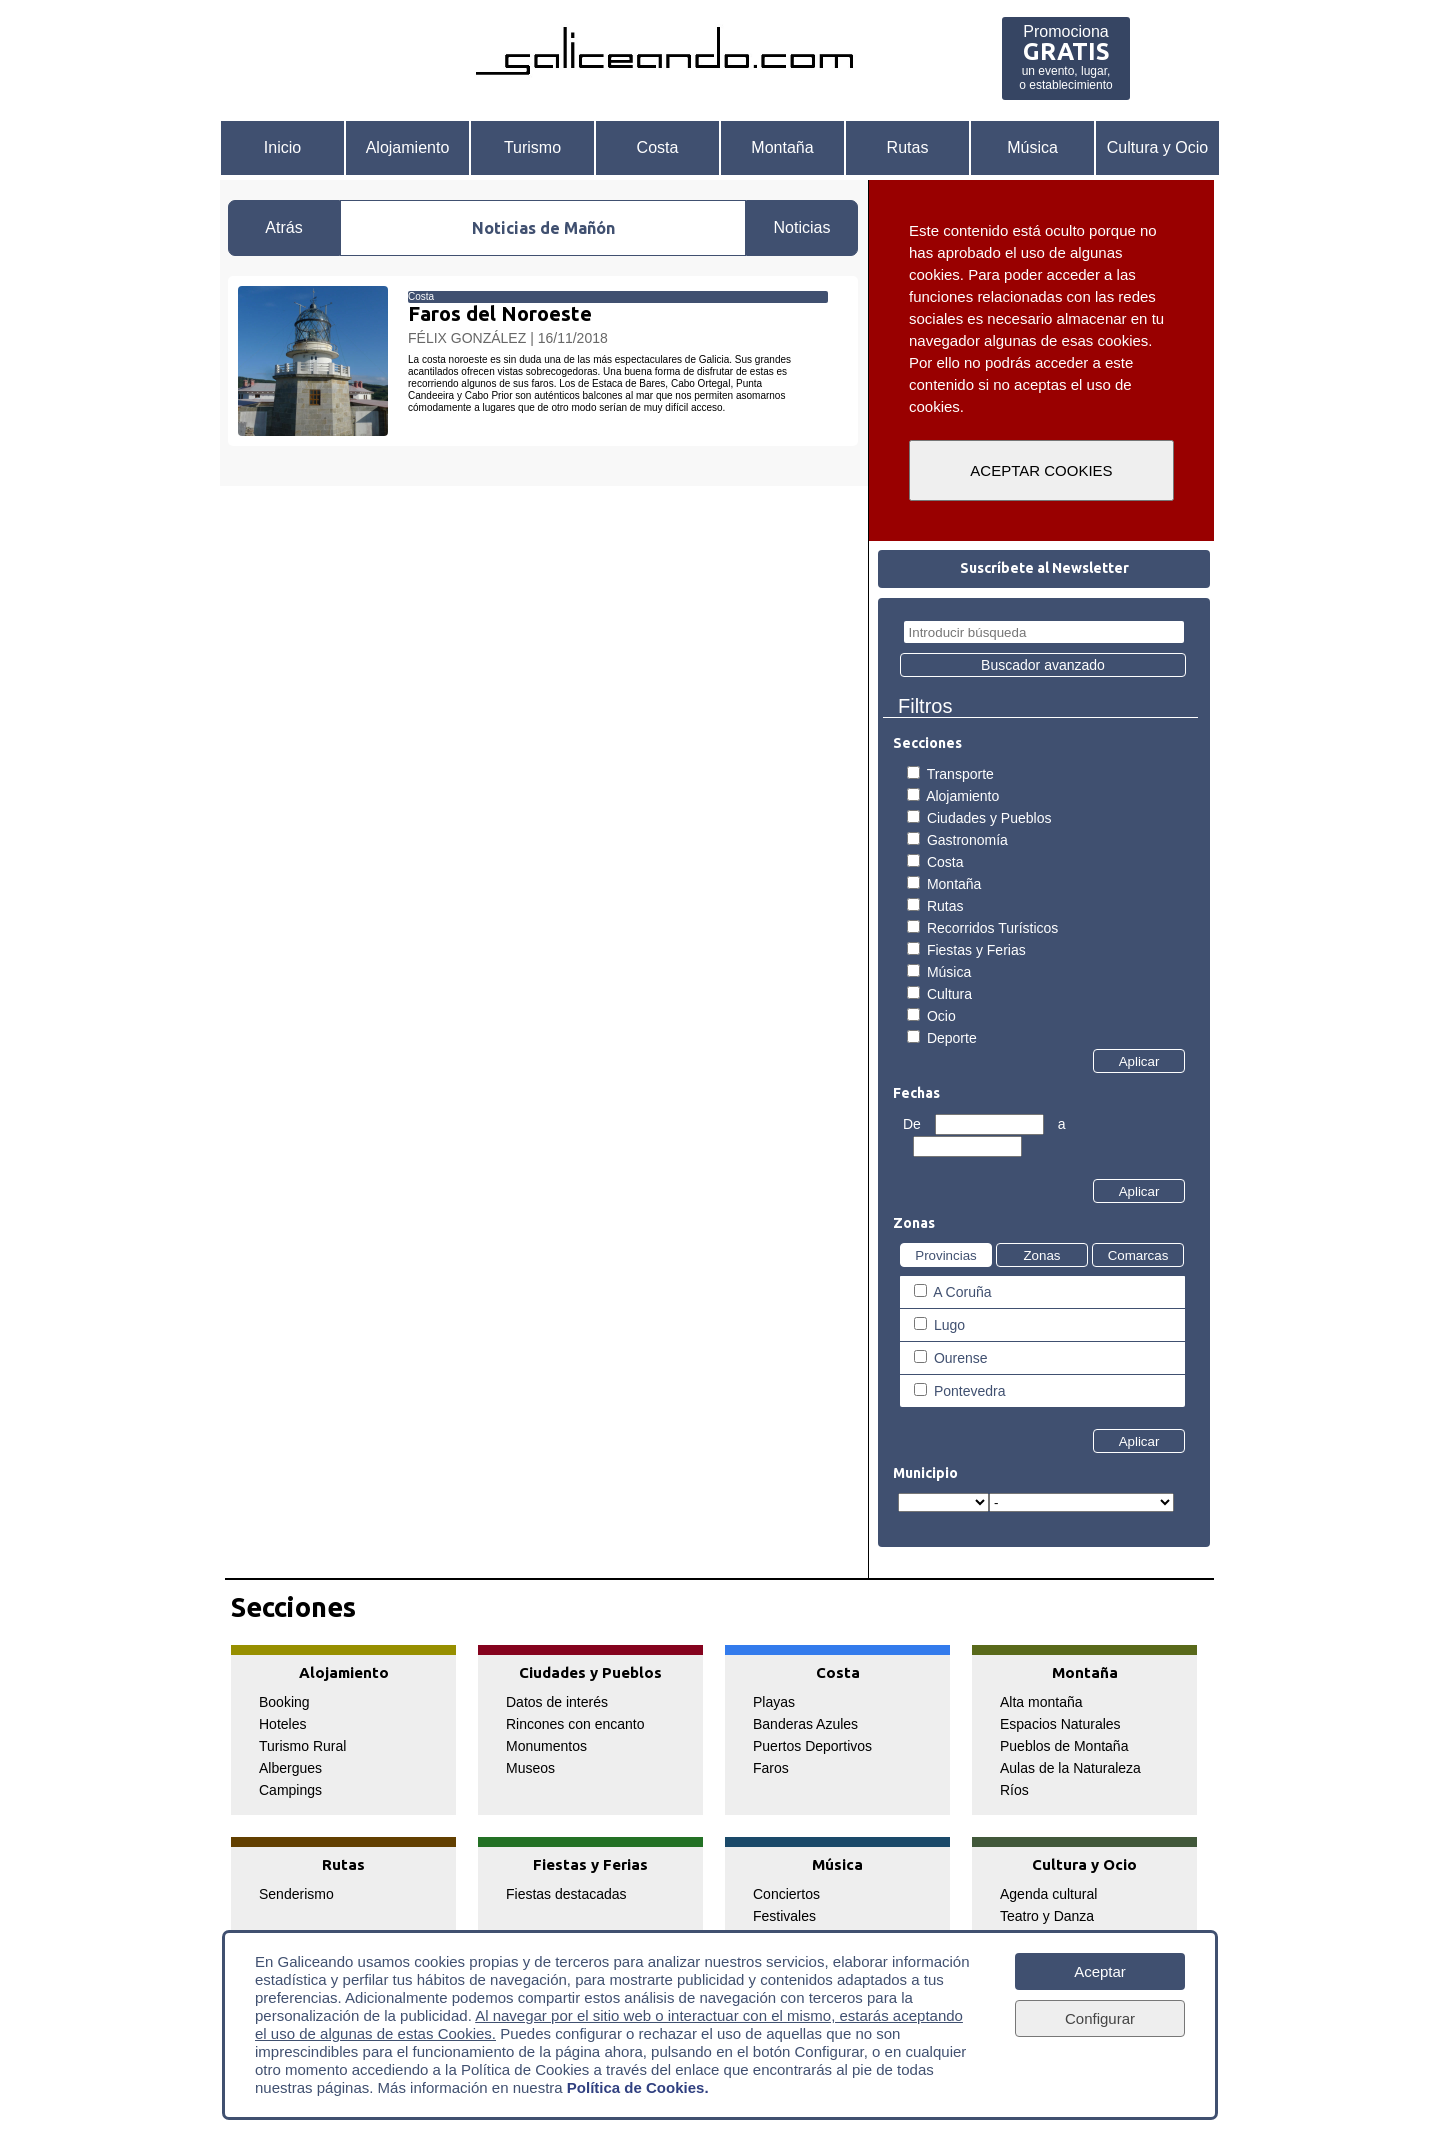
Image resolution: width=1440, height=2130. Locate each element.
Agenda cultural (1048, 1894)
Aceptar (1100, 1971)
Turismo (532, 147)
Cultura (949, 994)
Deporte (952, 1038)
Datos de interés (557, 1702)
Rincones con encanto (575, 1724)
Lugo (949, 1325)
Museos (530, 1768)
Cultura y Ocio (1157, 147)
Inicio (282, 147)
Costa (658, 147)
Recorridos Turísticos (992, 928)
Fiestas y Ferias (976, 950)
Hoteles (282, 1724)
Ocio (941, 1016)
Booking (284, 1702)
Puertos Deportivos (812, 1746)
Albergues (290, 1768)
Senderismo (296, 1894)
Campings (290, 1790)
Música (1032, 147)
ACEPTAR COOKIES (1041, 470)
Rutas (908, 147)
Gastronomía (967, 840)
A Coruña (962, 1292)
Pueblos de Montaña (1064, 1746)
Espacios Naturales (1060, 1724)
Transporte (960, 774)
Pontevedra (970, 1391)
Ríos (1014, 1790)
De (914, 1124)
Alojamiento (408, 147)
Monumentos (546, 1746)
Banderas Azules (805, 1724)
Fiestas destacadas (566, 1894)
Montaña (782, 147)
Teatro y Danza (1047, 1916)
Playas (774, 1702)
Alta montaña (1041, 1702)
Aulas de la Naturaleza (1070, 1768)
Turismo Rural (302, 1746)
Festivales (784, 1916)
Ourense (961, 1358)
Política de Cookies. (638, 2087)
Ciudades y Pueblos (989, 818)
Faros (771, 1768)
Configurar (1100, 2018)
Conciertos (786, 1894)
